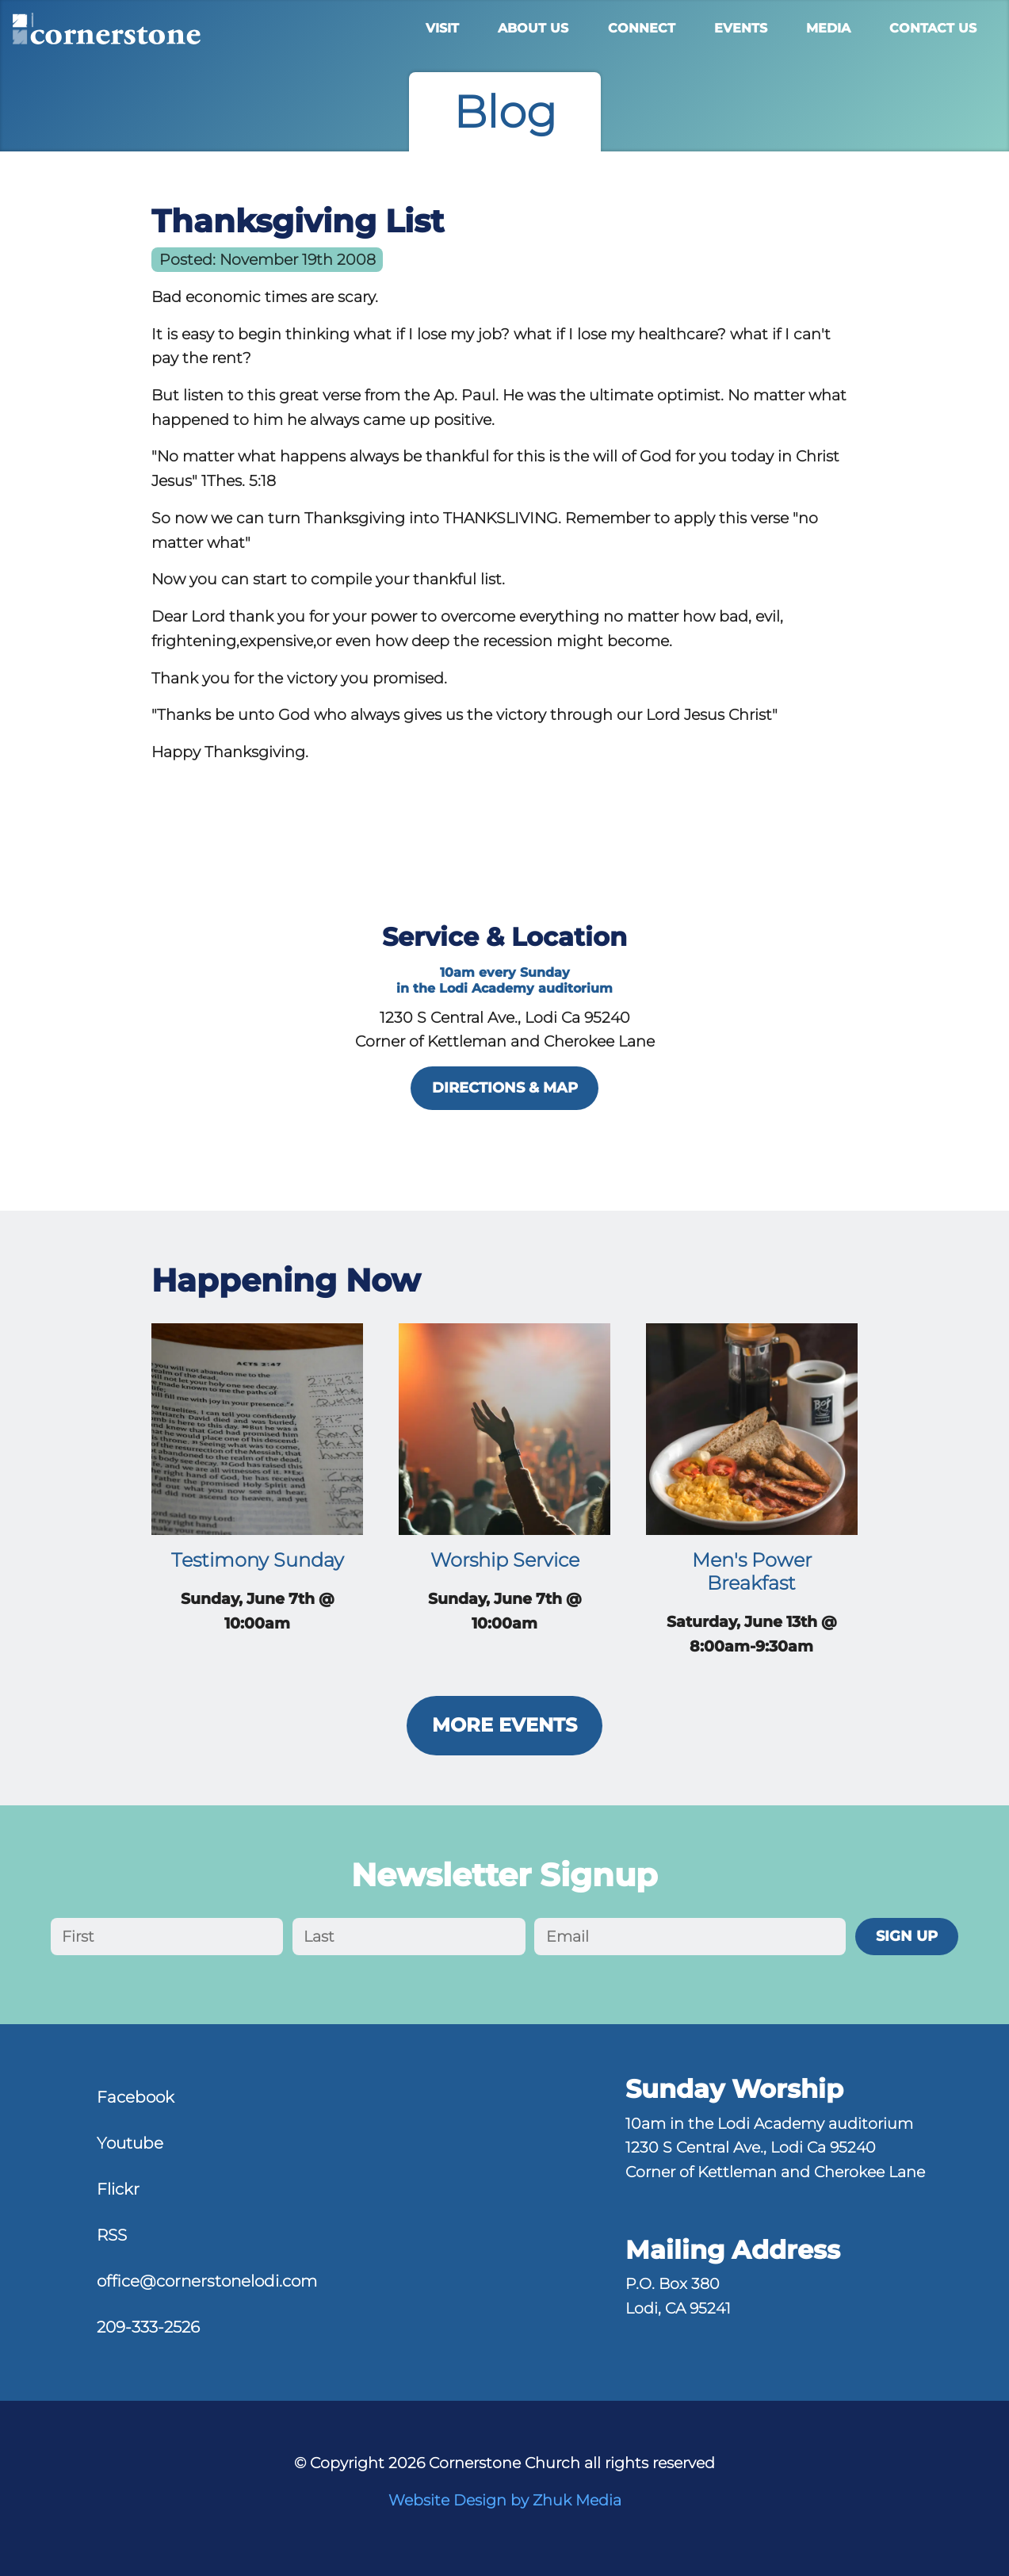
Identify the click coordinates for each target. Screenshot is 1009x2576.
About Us (533, 28)
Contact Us (933, 28)
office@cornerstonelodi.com (207, 2281)
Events (740, 28)
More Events (504, 1724)
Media (828, 28)
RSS (112, 2235)
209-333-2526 (148, 2327)
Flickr (118, 2189)
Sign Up (907, 1935)
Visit (442, 28)
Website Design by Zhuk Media (504, 2499)
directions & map (505, 1087)
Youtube (130, 2143)
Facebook (135, 2097)
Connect (641, 28)
